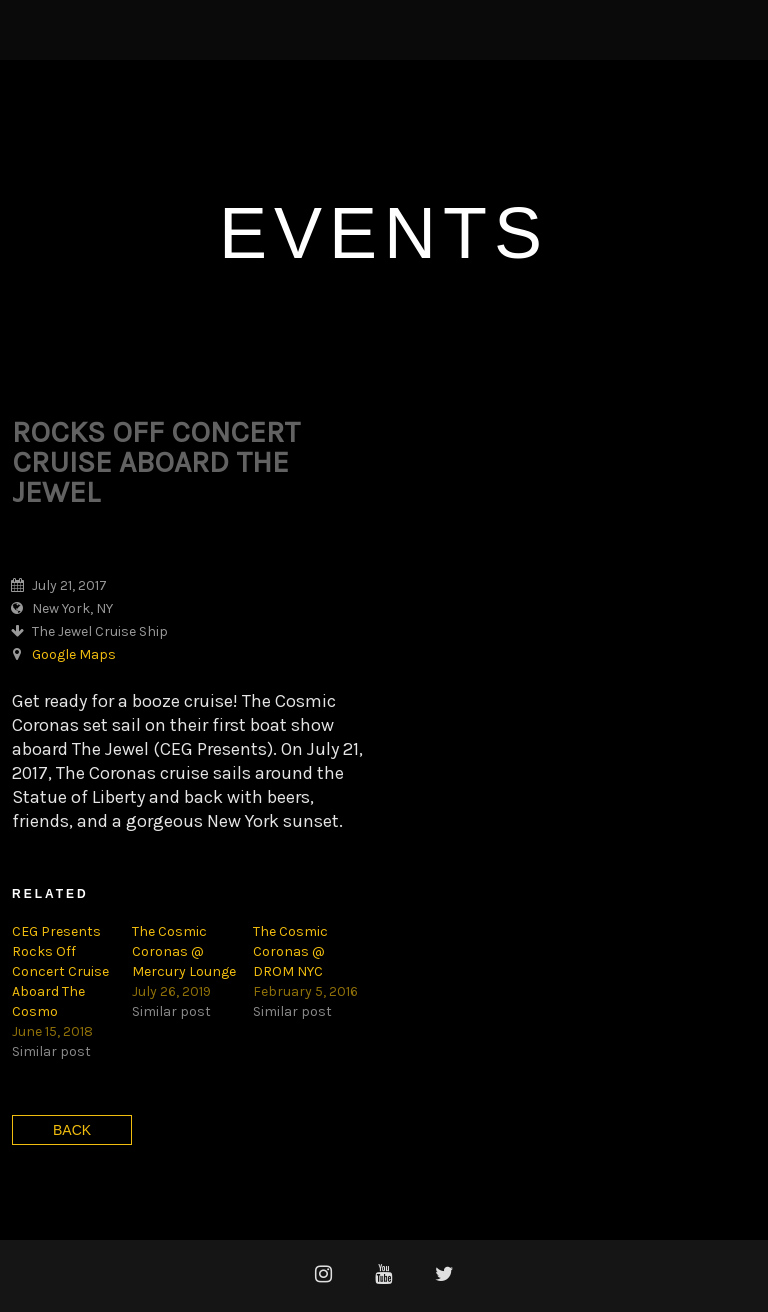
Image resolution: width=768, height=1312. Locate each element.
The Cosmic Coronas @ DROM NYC (290, 951)
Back (72, 1130)
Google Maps (74, 654)
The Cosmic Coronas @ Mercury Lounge (184, 951)
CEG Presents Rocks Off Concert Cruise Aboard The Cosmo (60, 971)
